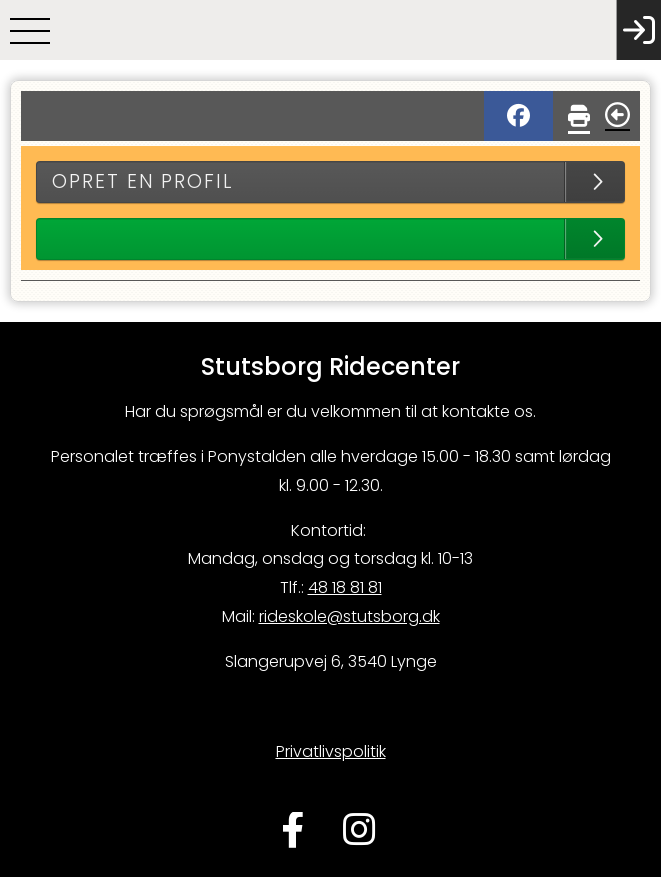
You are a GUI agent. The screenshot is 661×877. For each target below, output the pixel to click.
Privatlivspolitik (331, 751)
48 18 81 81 (345, 587)
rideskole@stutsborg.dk (349, 616)
